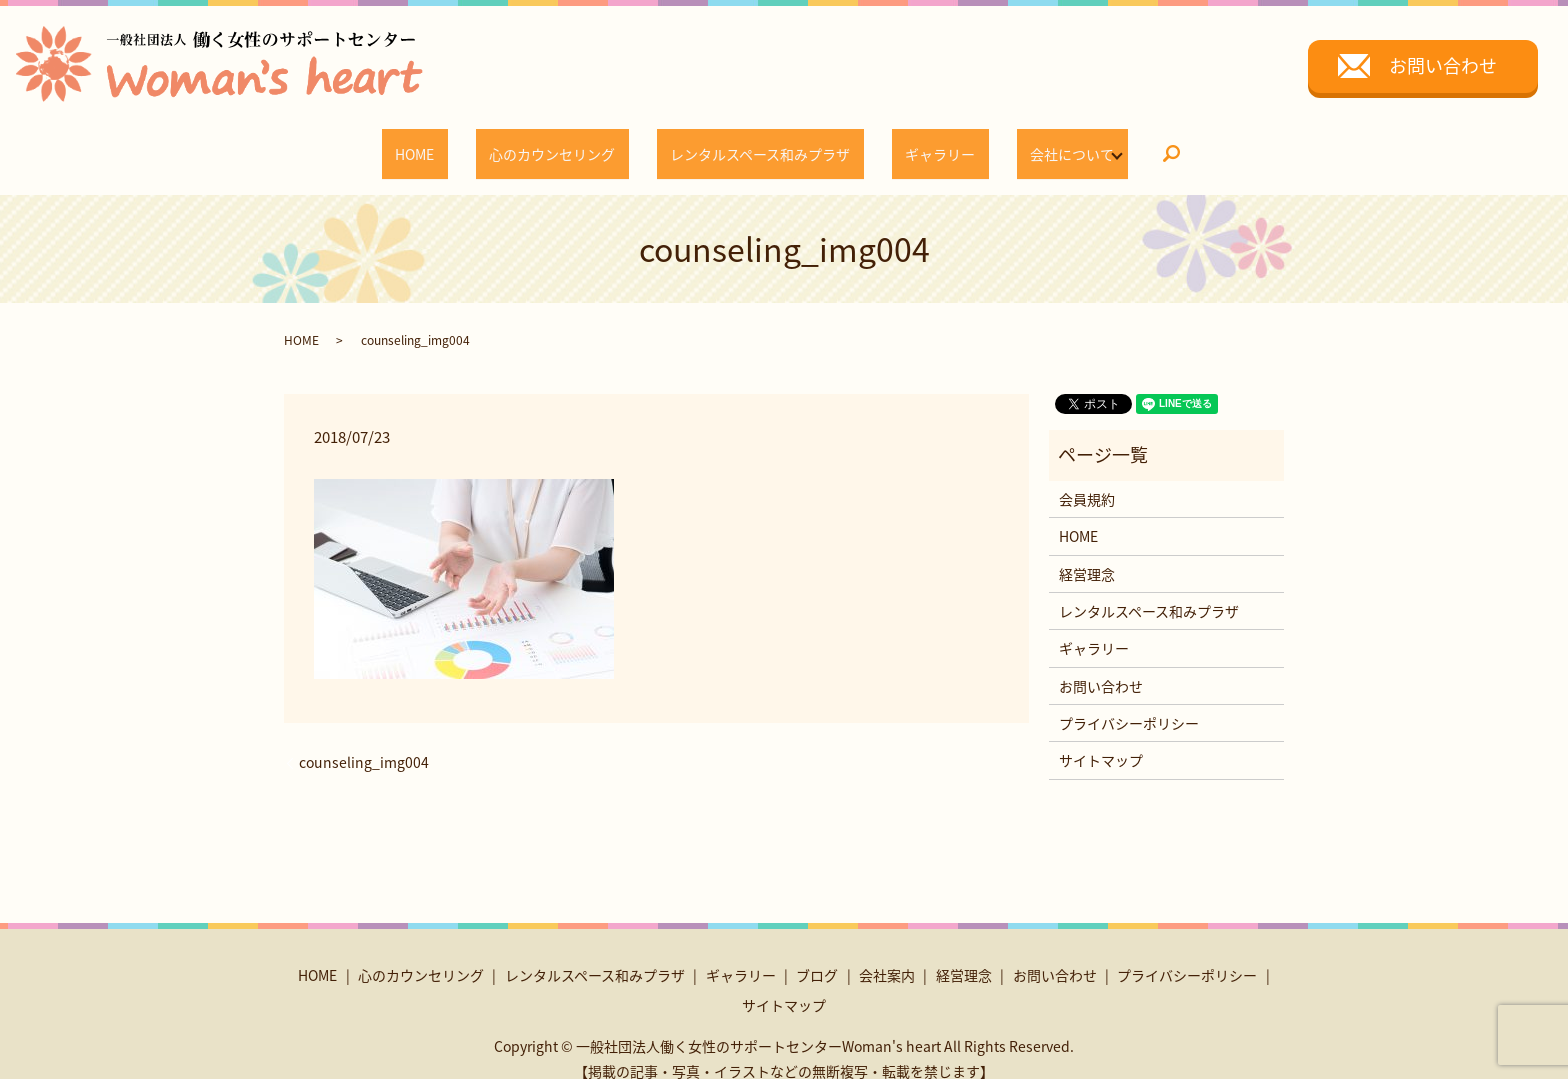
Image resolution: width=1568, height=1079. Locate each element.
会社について (1012, 143)
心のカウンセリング (573, 143)
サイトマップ (1101, 741)
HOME (462, 143)
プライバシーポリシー (1129, 704)
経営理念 (1087, 554)
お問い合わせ (1443, 65)
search (1111, 145)
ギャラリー (907, 143)
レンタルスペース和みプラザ (754, 143)
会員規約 (1087, 480)
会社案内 (887, 956)
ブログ (817, 956)
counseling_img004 (364, 743)
